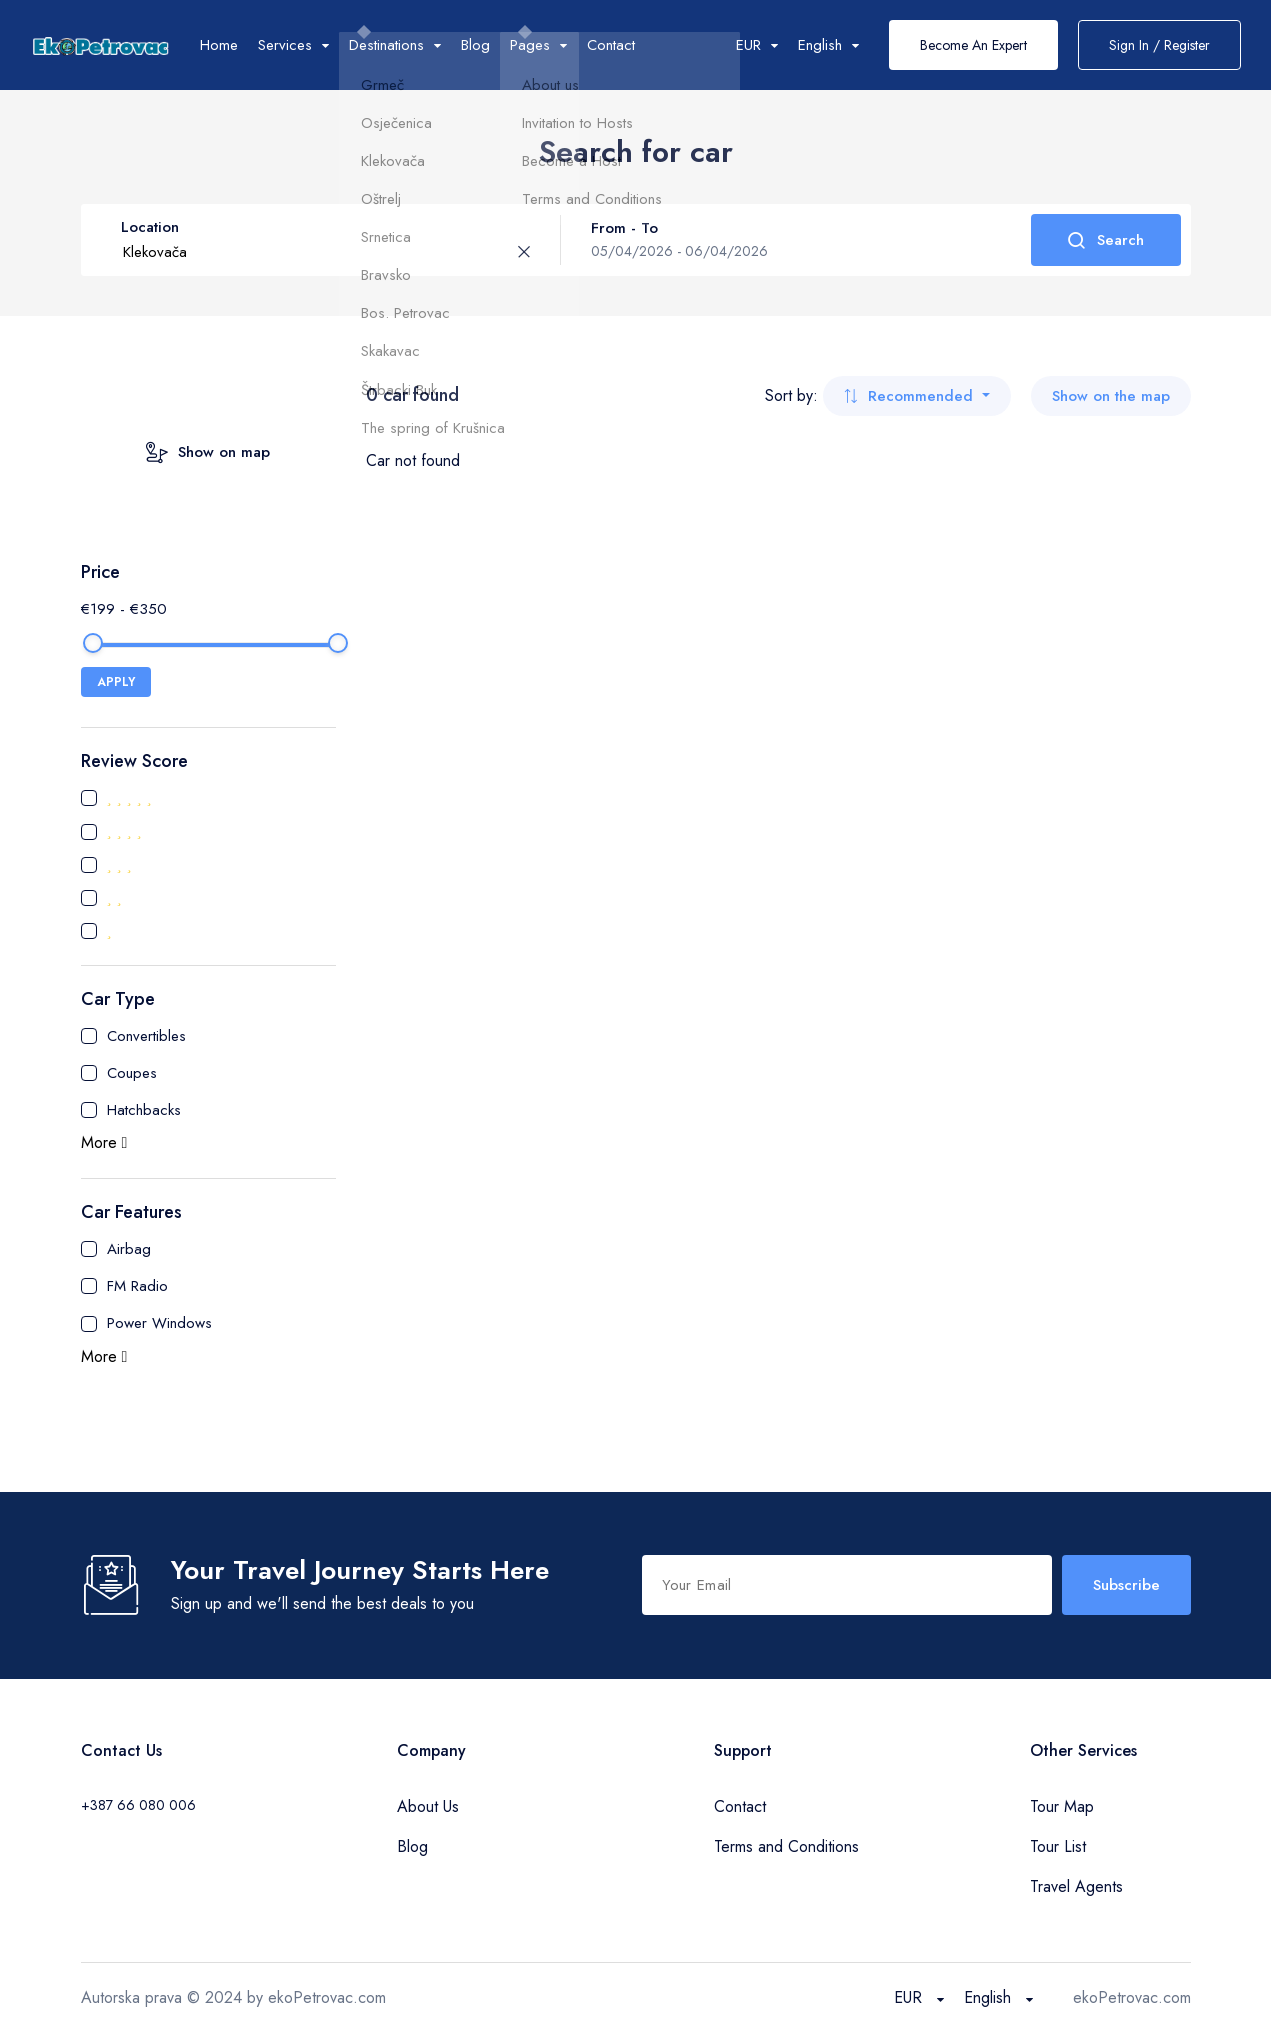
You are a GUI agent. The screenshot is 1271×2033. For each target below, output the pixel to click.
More (104, 1142)
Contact (611, 45)
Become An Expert (973, 45)
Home (219, 45)
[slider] (93, 643)
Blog (475, 45)
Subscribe (1126, 1585)
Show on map (208, 452)
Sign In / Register (1159, 45)
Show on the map (1111, 396)
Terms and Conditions (786, 1846)
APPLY (116, 682)
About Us (428, 1806)
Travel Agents (1076, 1886)
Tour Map (1062, 1806)
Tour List (1058, 1846)
